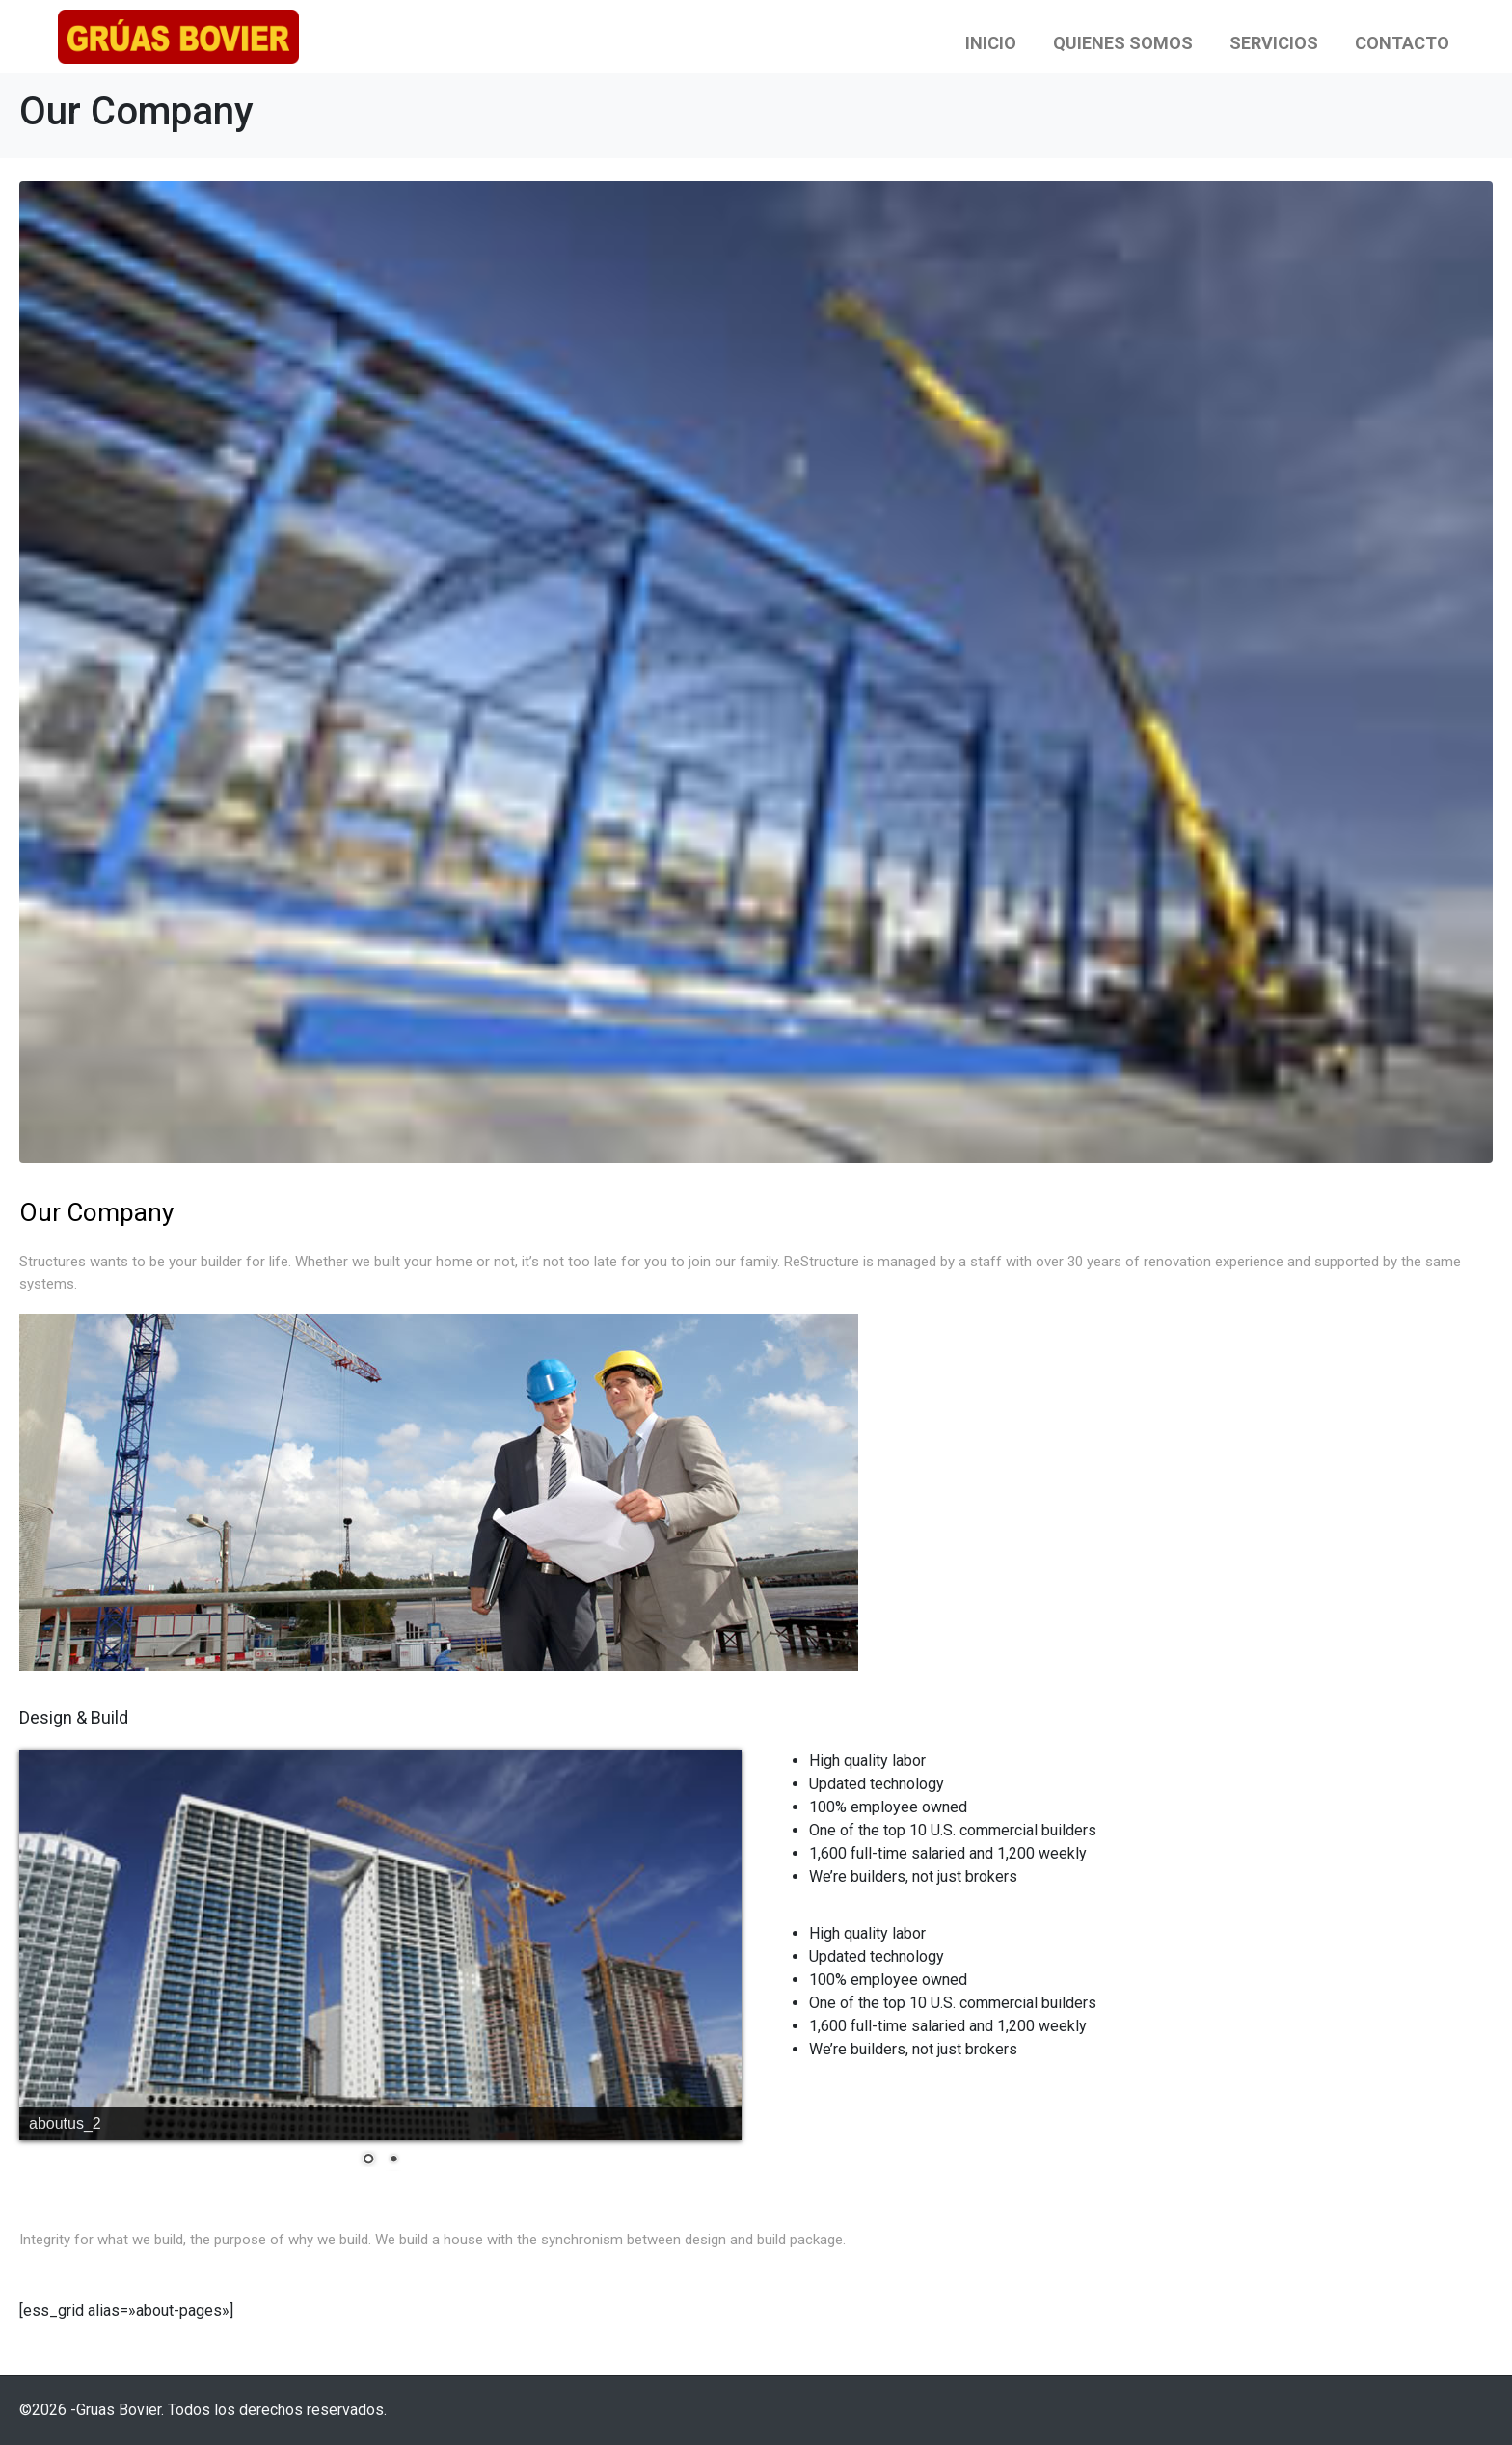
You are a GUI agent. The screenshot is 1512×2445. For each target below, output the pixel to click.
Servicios (1273, 43)
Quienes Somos (1123, 43)
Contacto (1402, 43)
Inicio (990, 43)
